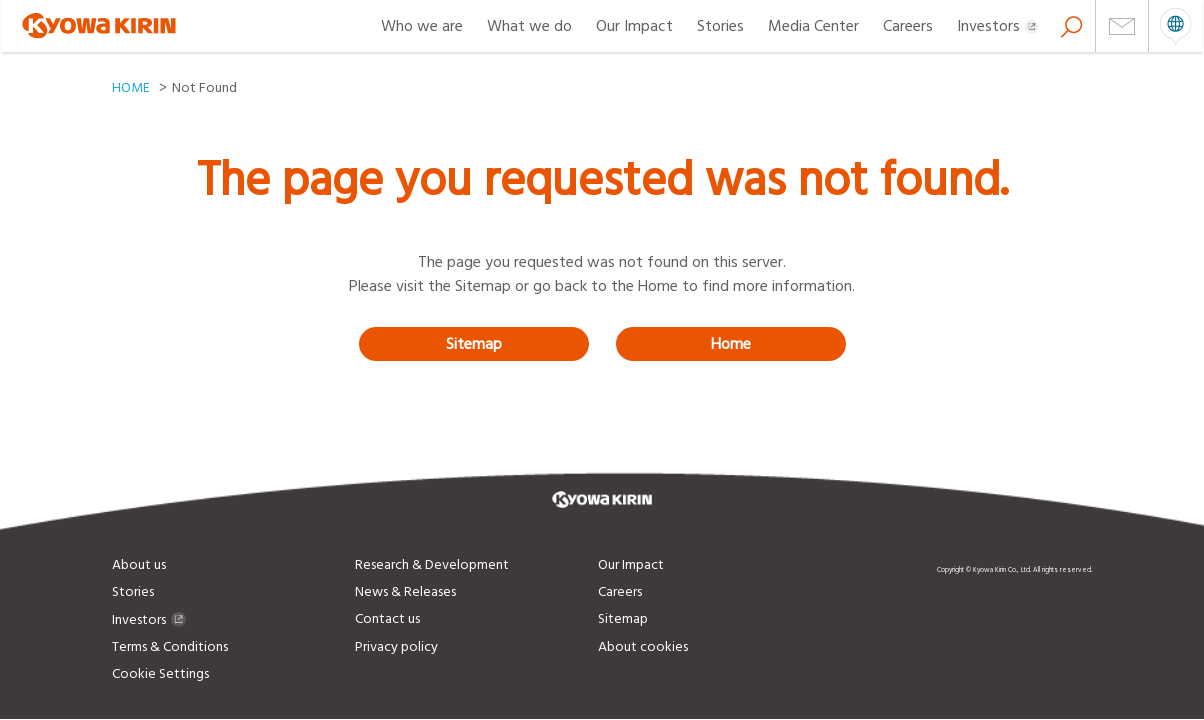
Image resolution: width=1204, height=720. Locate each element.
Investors (998, 26)
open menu (1175, 26)
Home (731, 344)
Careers (908, 26)
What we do (529, 26)
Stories (720, 26)
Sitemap (474, 344)
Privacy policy (396, 647)
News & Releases (405, 592)
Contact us (387, 619)
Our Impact (634, 26)
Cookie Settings (160, 674)
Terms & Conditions (170, 647)
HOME (131, 88)
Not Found (204, 88)
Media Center (813, 26)
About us (139, 565)
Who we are (422, 26)
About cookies (643, 647)
